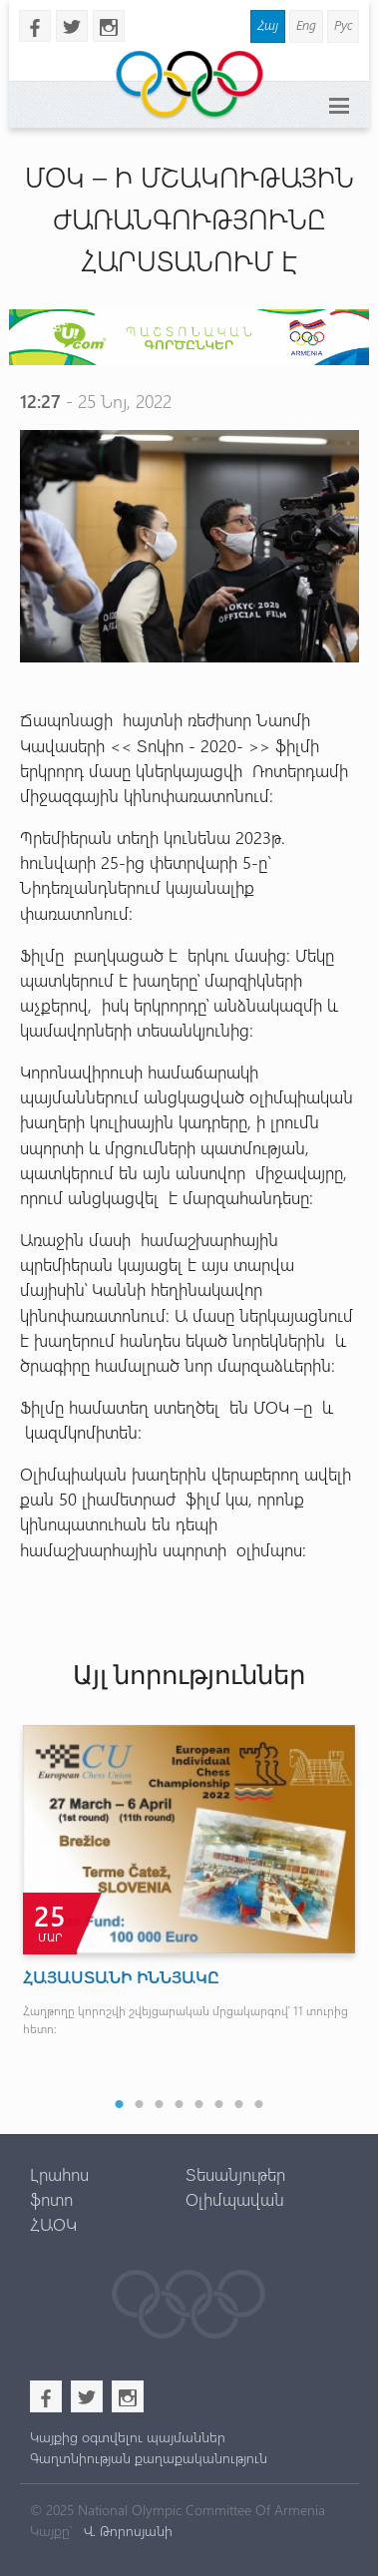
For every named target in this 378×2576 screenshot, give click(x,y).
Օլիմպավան (235, 2199)
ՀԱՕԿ (53, 2224)
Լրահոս (59, 2174)
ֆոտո (51, 2199)
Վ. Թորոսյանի (126, 2530)
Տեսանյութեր (235, 2174)
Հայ (267, 24)
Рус (343, 24)
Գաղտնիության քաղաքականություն (148, 2457)
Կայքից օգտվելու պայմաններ (127, 2436)
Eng (306, 24)
